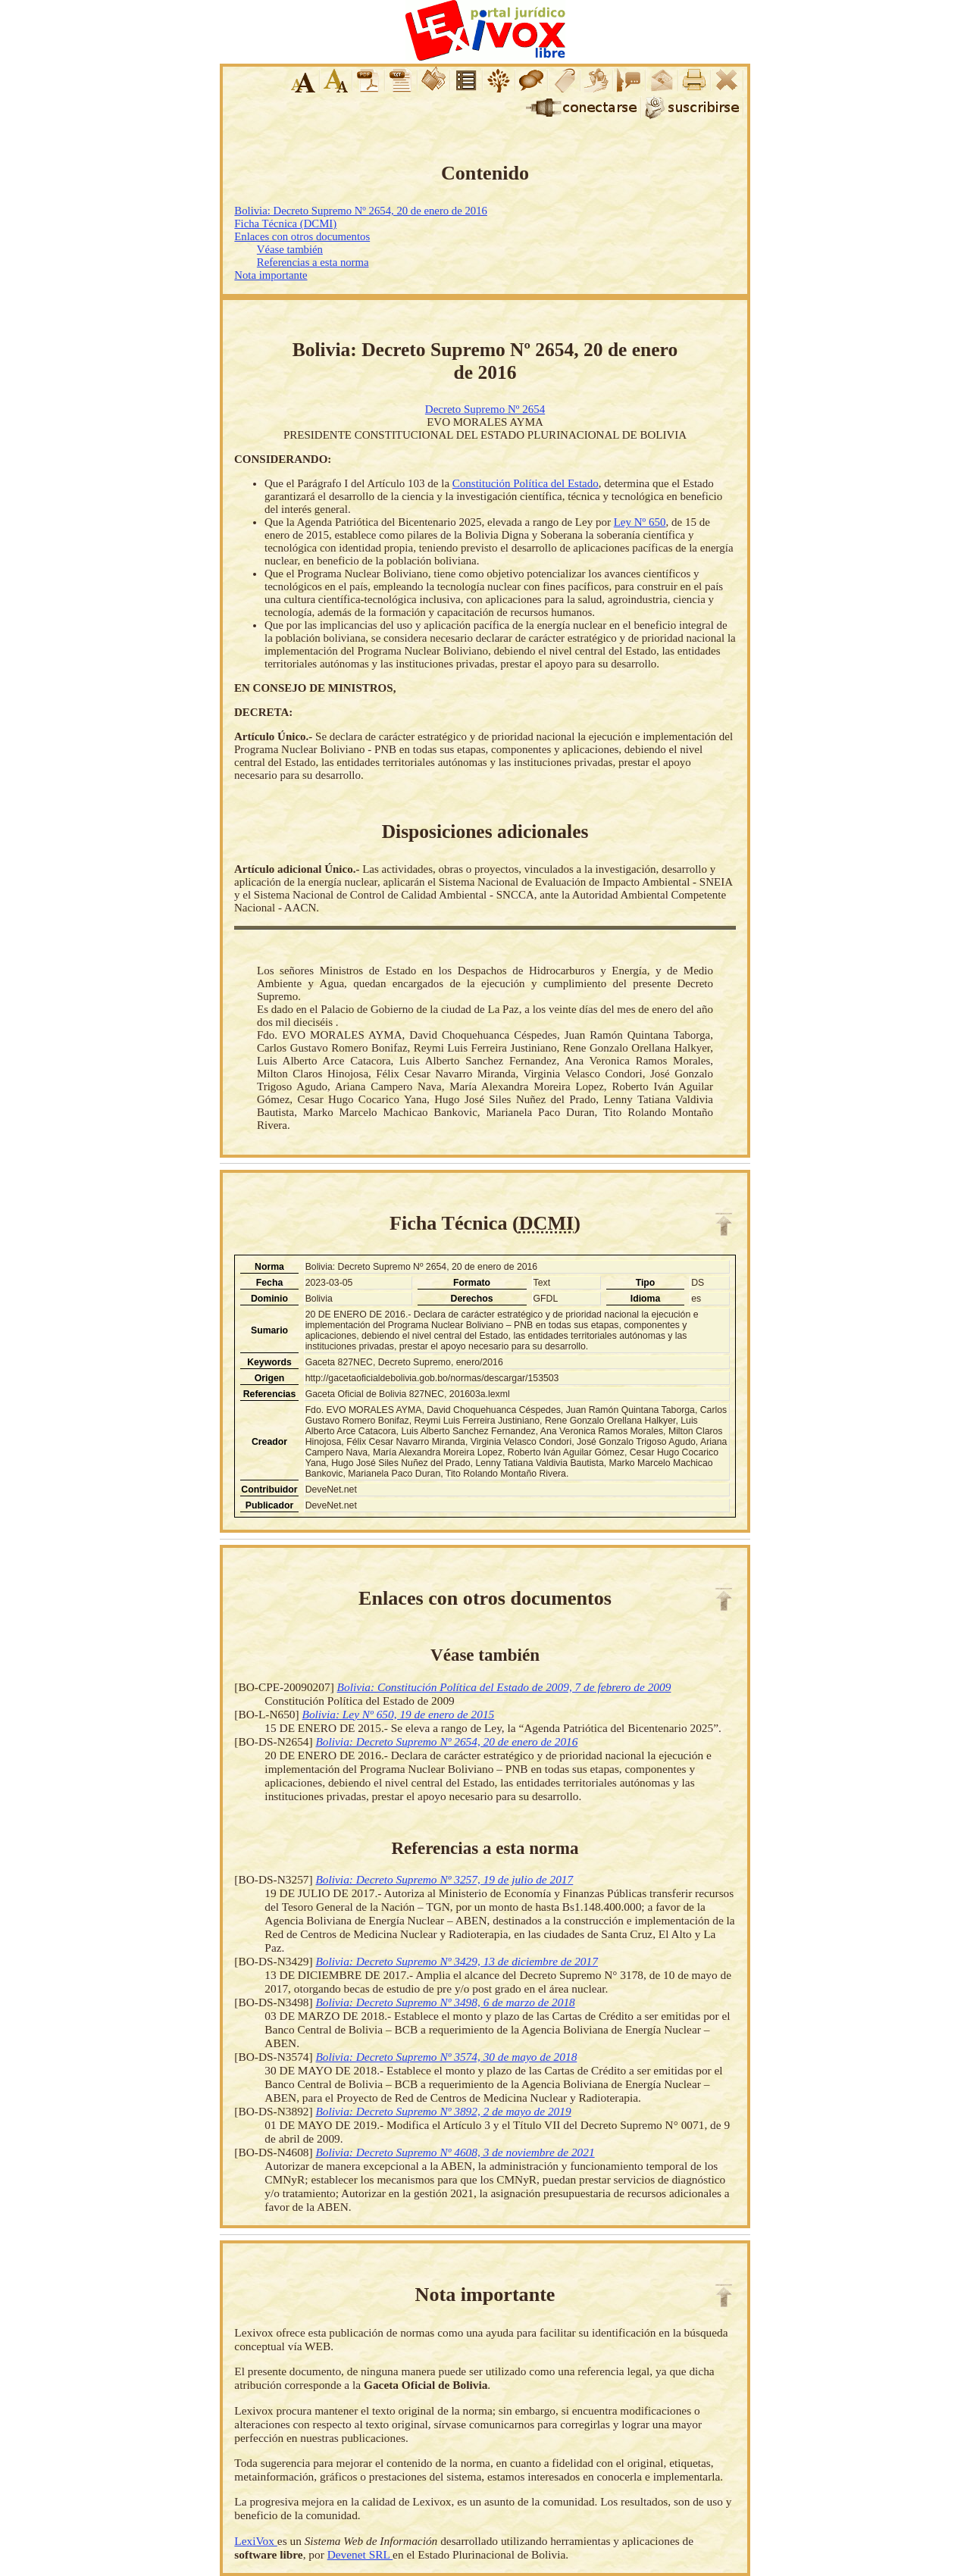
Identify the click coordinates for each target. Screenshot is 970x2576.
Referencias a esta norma (313, 262)
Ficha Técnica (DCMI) (285, 223)
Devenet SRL (360, 2554)
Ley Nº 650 (640, 522)
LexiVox (255, 2540)
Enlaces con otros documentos (302, 236)
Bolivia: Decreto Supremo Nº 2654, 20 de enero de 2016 (360, 211)
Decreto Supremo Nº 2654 (485, 409)
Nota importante (270, 275)
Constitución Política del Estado (525, 483)
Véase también (290, 249)
